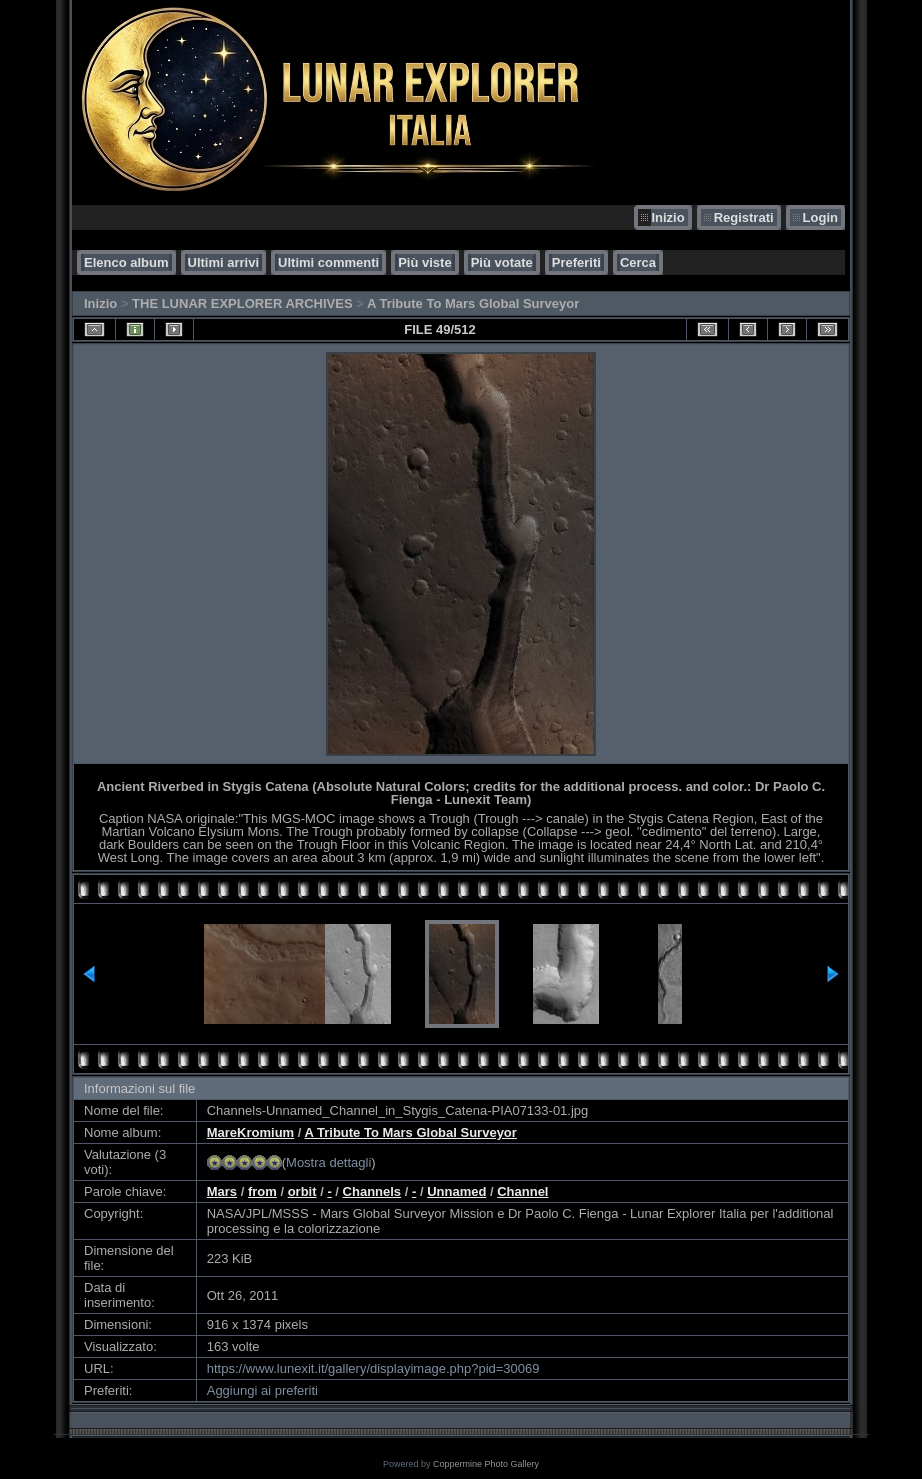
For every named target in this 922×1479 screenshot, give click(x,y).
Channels (372, 1191)
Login (820, 217)
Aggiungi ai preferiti (262, 1390)
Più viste (424, 262)
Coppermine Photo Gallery (486, 1464)
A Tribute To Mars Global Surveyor (473, 303)
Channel (522, 1191)
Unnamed (456, 1191)
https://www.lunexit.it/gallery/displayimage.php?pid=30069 (373, 1368)
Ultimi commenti (328, 262)
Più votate (502, 262)
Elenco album (126, 262)
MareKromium (250, 1132)
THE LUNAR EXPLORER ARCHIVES (242, 303)
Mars (222, 1191)
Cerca (638, 262)
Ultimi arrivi (224, 262)
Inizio (667, 217)
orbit (302, 1191)
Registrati (744, 217)
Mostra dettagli (328, 1162)
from (262, 1191)
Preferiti (576, 262)
